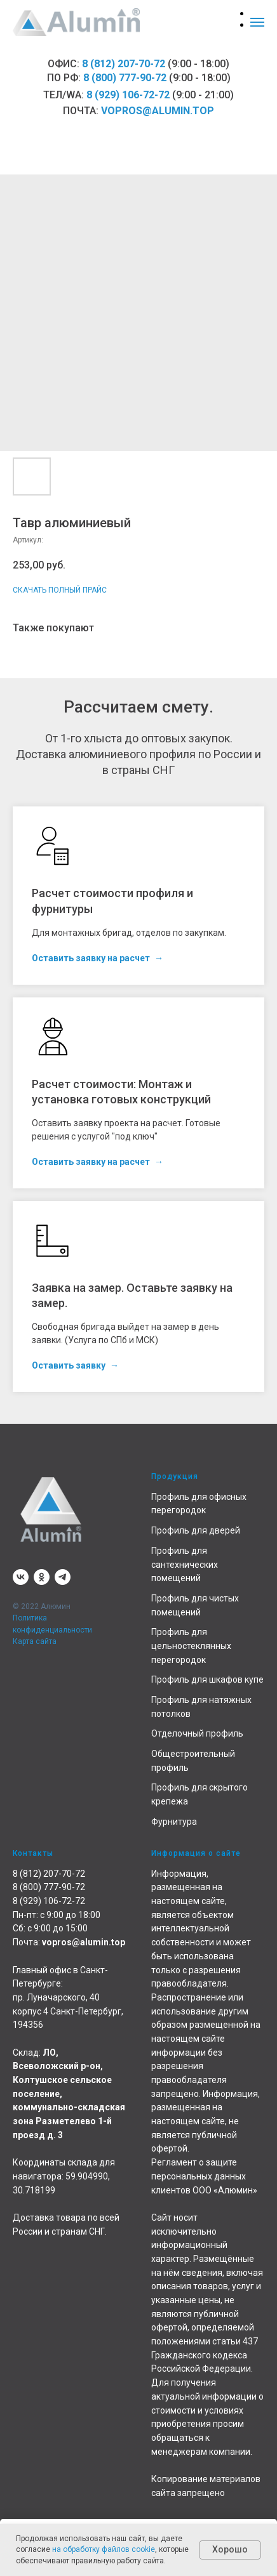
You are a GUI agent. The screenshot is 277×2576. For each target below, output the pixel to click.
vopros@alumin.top (157, 111)
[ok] (42, 1577)
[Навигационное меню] (257, 22)
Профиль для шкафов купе (207, 1679)
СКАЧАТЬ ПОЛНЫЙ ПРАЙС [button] (60, 590)
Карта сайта (35, 1641)
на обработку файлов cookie (103, 2549)
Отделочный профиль (197, 1733)
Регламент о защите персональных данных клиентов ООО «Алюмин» (204, 2176)
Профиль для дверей (195, 1530)
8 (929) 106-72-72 (128, 95)
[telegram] (63, 1577)
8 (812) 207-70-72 (123, 64)
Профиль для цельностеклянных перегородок (191, 1645)
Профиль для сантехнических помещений (184, 1564)
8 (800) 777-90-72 (124, 78)
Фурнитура (174, 1822)
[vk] (21, 1577)
